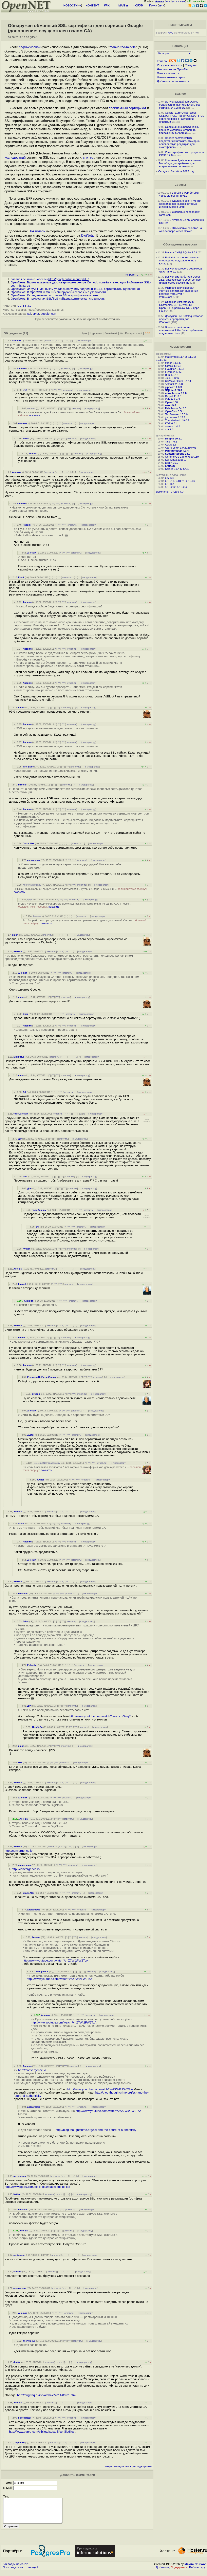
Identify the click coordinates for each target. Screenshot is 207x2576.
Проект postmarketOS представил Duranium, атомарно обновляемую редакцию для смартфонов (179, 142)
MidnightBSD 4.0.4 (177, 450)
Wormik (17, 2271)
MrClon (17, 2194)
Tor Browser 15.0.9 (176, 414)
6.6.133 (169, 477)
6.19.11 (169, 480)
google (45, 313)
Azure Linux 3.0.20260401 (180, 447)
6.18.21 (179, 480)
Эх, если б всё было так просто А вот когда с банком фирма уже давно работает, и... (82, 1469)
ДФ (24, 1092)
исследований (15, 157)
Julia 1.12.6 (172, 378)
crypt (36, 313)
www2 (26, 438)
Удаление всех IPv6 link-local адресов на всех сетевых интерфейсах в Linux (180, 203)
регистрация (178, 1)
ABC (25, 1176)
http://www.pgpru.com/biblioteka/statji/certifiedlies (37, 2186)
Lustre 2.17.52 (173, 371)
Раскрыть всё (133, 333)
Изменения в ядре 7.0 (170, 491)
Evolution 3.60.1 (175, 368)
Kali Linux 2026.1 (175, 459)
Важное (180, 93)
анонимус (28, 766)
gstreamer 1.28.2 (175, 417)
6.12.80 (190, 480)
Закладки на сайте (15, 2569)
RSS (147, 333)
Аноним (16, 340)
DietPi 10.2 (171, 462)
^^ (53, 368)
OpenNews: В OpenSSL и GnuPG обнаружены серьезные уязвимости (58, 292)
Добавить (162, 2572)
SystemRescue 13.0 (177, 453)
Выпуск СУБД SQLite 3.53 (181, 252)
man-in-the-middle (123, 47)
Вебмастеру (197, 2572)
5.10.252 (182, 487)
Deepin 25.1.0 (173, 438)
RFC (170, 32)
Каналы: (162, 61)
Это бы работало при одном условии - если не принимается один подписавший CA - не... (85, 922)
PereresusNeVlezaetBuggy (41, 1377)
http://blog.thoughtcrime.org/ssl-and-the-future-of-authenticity (96, 2129)
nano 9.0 (170, 405)
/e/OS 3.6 (170, 444)
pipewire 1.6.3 (173, 387)
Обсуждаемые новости (180, 244)
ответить (49, 340)
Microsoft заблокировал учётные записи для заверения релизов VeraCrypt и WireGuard (178, 292)
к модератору (84, 340)
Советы (180, 184)
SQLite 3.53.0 (173, 390)
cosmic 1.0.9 (172, 426)
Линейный (110, 333)
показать (34, 415)
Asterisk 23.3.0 (174, 384)
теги (161, 5)
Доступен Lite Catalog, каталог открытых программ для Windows (181, 319)
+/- (121, 333)
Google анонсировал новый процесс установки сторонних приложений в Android (179, 129)
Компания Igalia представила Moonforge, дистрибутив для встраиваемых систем (180, 163)
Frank (21, 577)
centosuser (19, 2255)
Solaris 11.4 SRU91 (177, 468)
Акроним (19, 2442)
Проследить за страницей (20, 2572)
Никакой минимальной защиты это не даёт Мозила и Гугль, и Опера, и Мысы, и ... (80, 890)
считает (88, 157)
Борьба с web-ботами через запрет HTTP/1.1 (179, 194)
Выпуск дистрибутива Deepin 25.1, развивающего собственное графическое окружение (180, 279)
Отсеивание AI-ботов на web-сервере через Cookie (180, 229)
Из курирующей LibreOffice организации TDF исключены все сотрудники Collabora (180, 104)
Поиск (153, 5)
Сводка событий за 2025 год (176, 171)
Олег (25, 1014)
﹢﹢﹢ (59, 340)
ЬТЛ (25, 390)
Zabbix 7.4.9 (172, 399)
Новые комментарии (171, 77)
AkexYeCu (37, 1727)
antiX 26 (170, 465)
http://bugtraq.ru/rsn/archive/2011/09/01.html (46, 2395)
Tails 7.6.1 (171, 441)
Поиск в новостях (169, 73)
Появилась (37, 231)
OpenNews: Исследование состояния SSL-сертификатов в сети (54, 295)
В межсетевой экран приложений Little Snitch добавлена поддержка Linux (181, 330)
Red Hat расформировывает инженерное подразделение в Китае (180, 260)
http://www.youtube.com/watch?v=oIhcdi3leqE (100, 1716)
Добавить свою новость (173, 81)
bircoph (22, 1284)
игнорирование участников (118, 2466)
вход (168, 1)
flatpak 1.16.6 (173, 365)
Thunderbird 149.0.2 (177, 420)
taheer (21, 1337)
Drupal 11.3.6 (173, 396)
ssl (29, 313)
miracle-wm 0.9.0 (176, 393)
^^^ (58, 368)
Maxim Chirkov (195, 2569)
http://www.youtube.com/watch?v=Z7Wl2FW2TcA (55, 1960)
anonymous (33, 860)
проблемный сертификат (127, 108)
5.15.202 (170, 487)
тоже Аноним (20, 1113)
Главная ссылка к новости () (50, 279)
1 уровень (96, 333)
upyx (29, 899)
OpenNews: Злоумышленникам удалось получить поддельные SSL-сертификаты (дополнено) (75, 288)
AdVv (21, 1523)
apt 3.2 (169, 429)
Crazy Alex (28, 843)
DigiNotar (88, 235)
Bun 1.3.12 (171, 374)
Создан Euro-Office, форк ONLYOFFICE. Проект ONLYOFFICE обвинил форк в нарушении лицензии (181, 117)
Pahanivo (23, 1593)
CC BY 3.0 (24, 305)
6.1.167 (169, 483)
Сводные (191, 65)
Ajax (84, 333)
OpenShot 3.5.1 (174, 411)
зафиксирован (29, 47)
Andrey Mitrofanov (32, 885)
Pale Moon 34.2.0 (175, 408)
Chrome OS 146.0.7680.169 (182, 456)
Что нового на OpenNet (173, 69)
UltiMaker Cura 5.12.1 (178, 381)
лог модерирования (142, 2466)
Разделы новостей (169, 65)
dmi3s (16, 2362)
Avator (26, 1249)
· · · (66, 340)
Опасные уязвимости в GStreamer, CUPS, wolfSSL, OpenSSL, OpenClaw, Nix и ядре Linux (179, 306)
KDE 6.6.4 (171, 423)
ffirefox (22, 784)
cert (53, 313)
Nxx (20, 1762)
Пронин (27, 525)
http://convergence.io (19, 1850)
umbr (21, 707)
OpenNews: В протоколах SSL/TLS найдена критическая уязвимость (58, 298)
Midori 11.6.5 (173, 362)
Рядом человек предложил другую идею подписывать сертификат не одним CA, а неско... (74, 905)
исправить (131, 274)
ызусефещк (19, 2176)
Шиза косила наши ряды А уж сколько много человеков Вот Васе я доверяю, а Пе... (80, 414)
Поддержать (179, 2572)
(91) (25, 333)
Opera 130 (171, 402)
